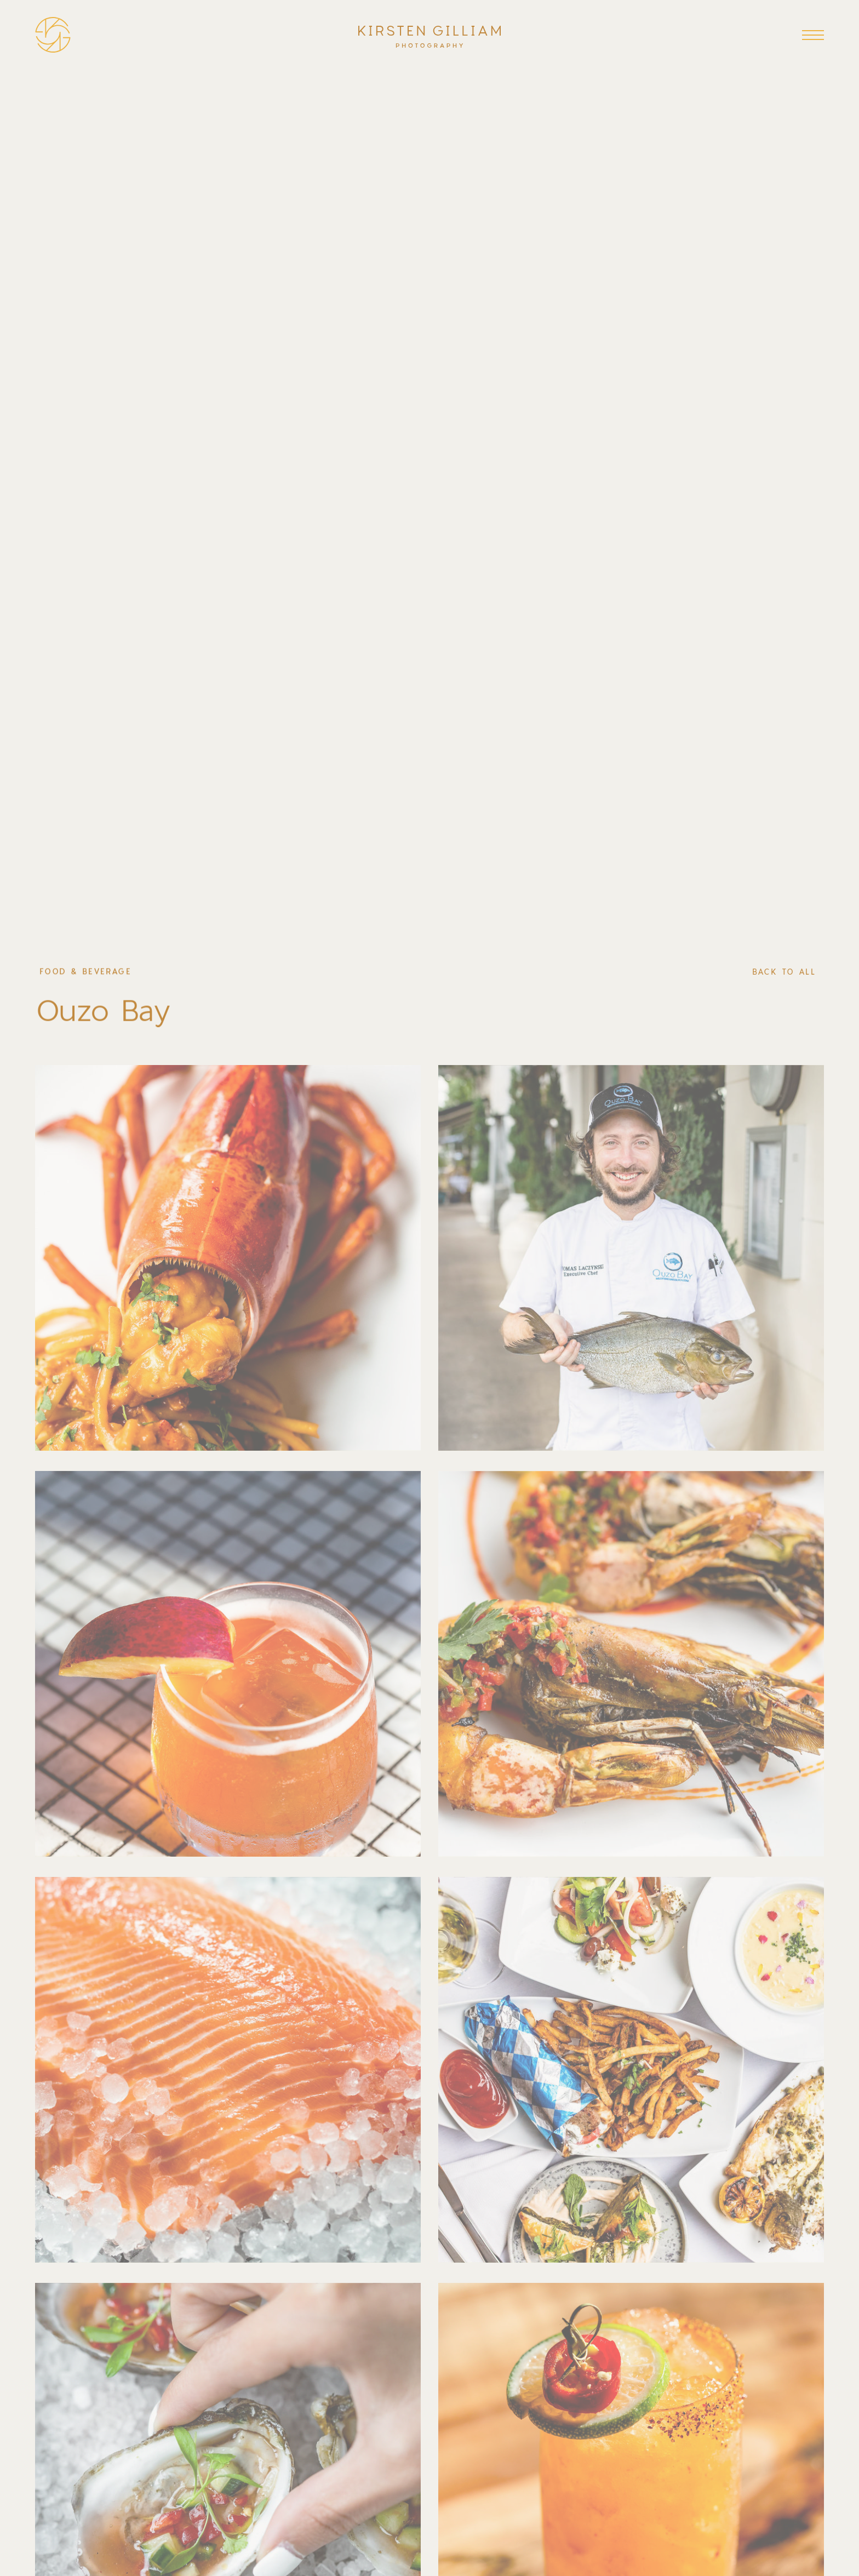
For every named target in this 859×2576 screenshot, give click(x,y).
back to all (784, 971)
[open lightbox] (228, 1258)
